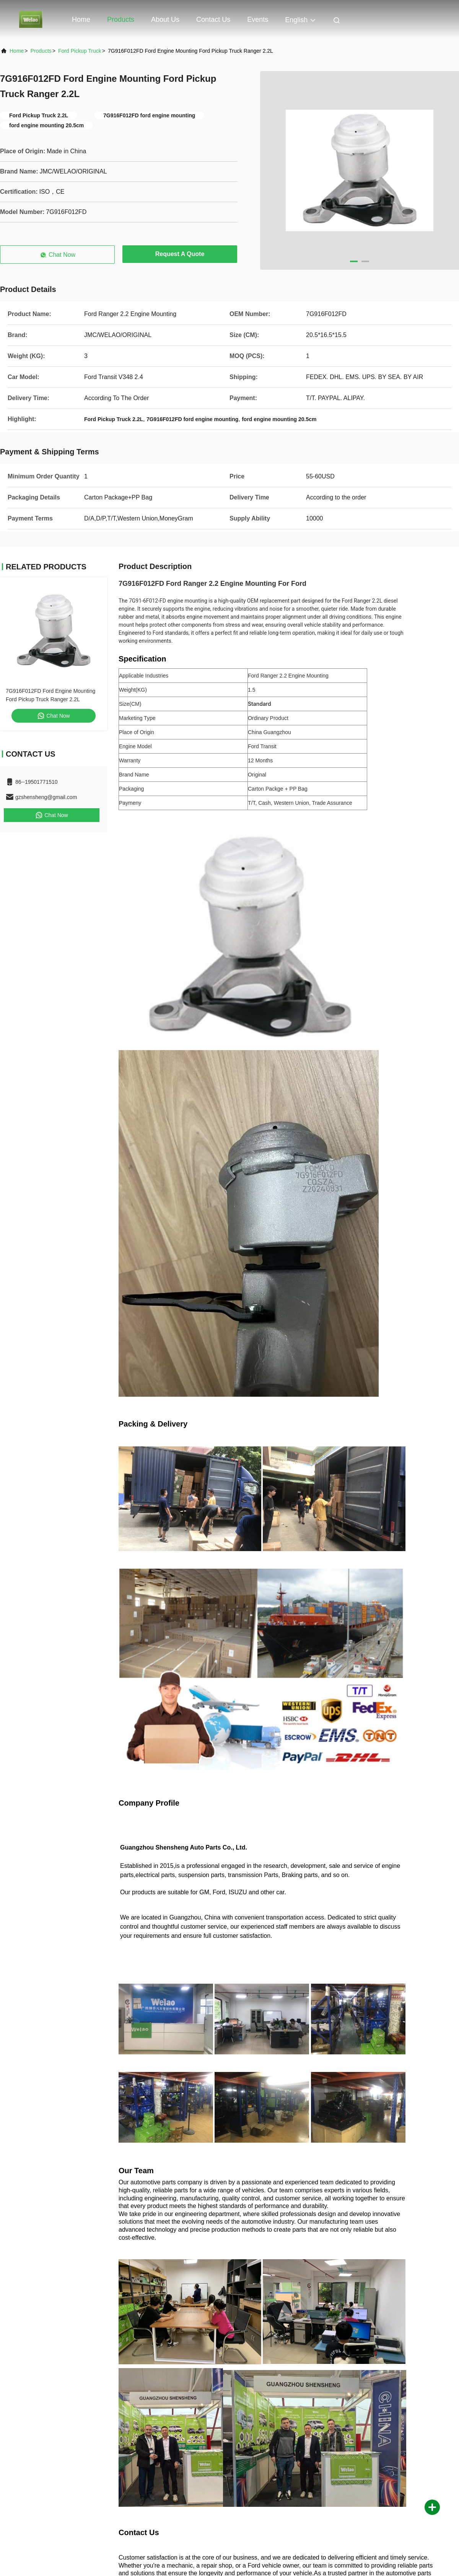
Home (81, 19)
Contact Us (213, 19)
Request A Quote (180, 254)
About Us (165, 19)
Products (120, 19)
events (257, 19)
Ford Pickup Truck (79, 51)
